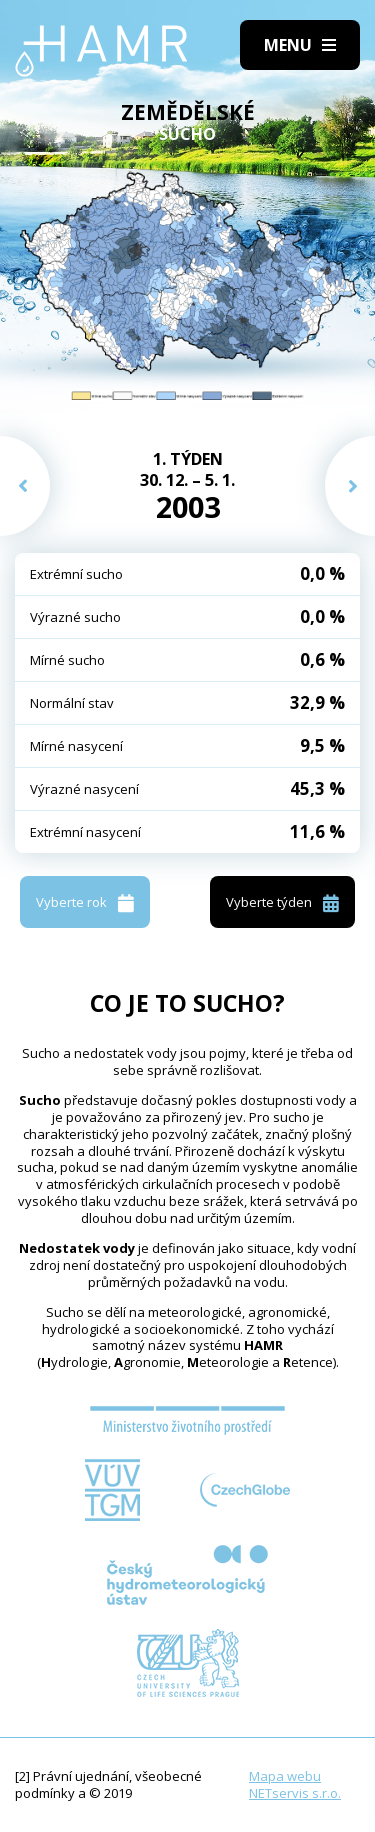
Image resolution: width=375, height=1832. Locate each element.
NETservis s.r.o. (295, 1793)
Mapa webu (285, 1776)
